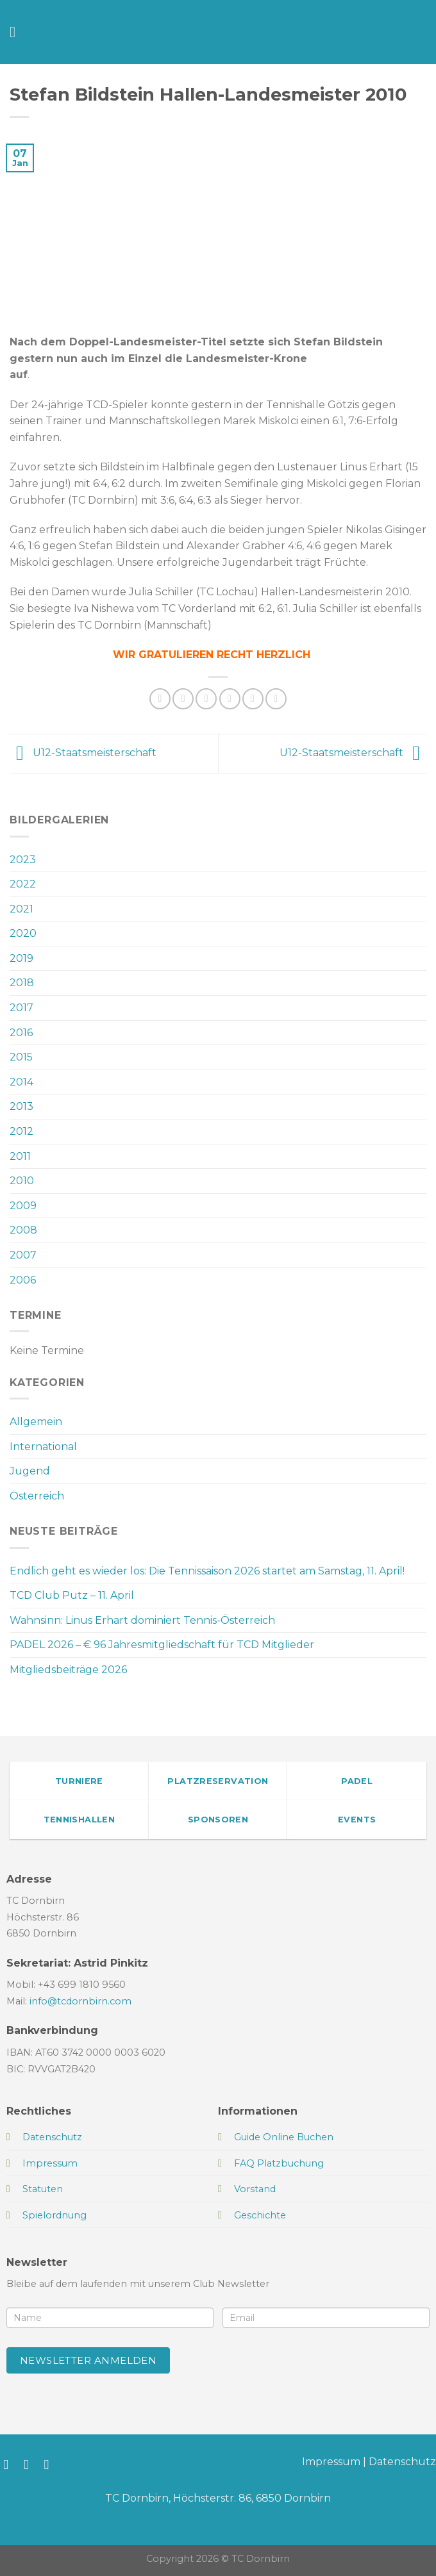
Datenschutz (402, 2462)
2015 (21, 1057)
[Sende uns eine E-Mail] (51, 2464)
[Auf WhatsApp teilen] (160, 698)
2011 (20, 1156)
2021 (21, 909)
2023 (23, 860)
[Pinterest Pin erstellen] (253, 698)
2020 (23, 933)
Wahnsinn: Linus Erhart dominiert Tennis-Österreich (142, 1620)
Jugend (30, 1471)
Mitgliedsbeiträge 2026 (68, 1670)
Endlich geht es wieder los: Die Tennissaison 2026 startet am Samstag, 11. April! (207, 1571)
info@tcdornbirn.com (80, 2001)
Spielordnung (54, 2215)
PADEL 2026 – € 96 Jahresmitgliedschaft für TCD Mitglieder (162, 1645)
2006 (23, 1280)
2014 (21, 1082)
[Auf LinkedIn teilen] (276, 698)
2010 (22, 1181)
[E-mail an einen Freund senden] (229, 698)
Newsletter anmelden (88, 2360)
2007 (23, 1255)
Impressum (331, 2462)
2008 (23, 1230)
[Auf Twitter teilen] (206, 698)
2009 (23, 1206)
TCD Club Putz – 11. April (72, 1595)
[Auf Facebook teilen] (183, 698)
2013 (21, 1106)
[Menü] (17, 31)
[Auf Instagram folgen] (30, 2464)
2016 (21, 1033)
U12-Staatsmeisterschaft (83, 753)
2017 (21, 1008)
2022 (23, 884)
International (43, 1447)
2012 (21, 1131)
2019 (21, 958)
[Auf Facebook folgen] (10, 2464)
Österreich (37, 1496)
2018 (22, 983)
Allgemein (36, 1422)
